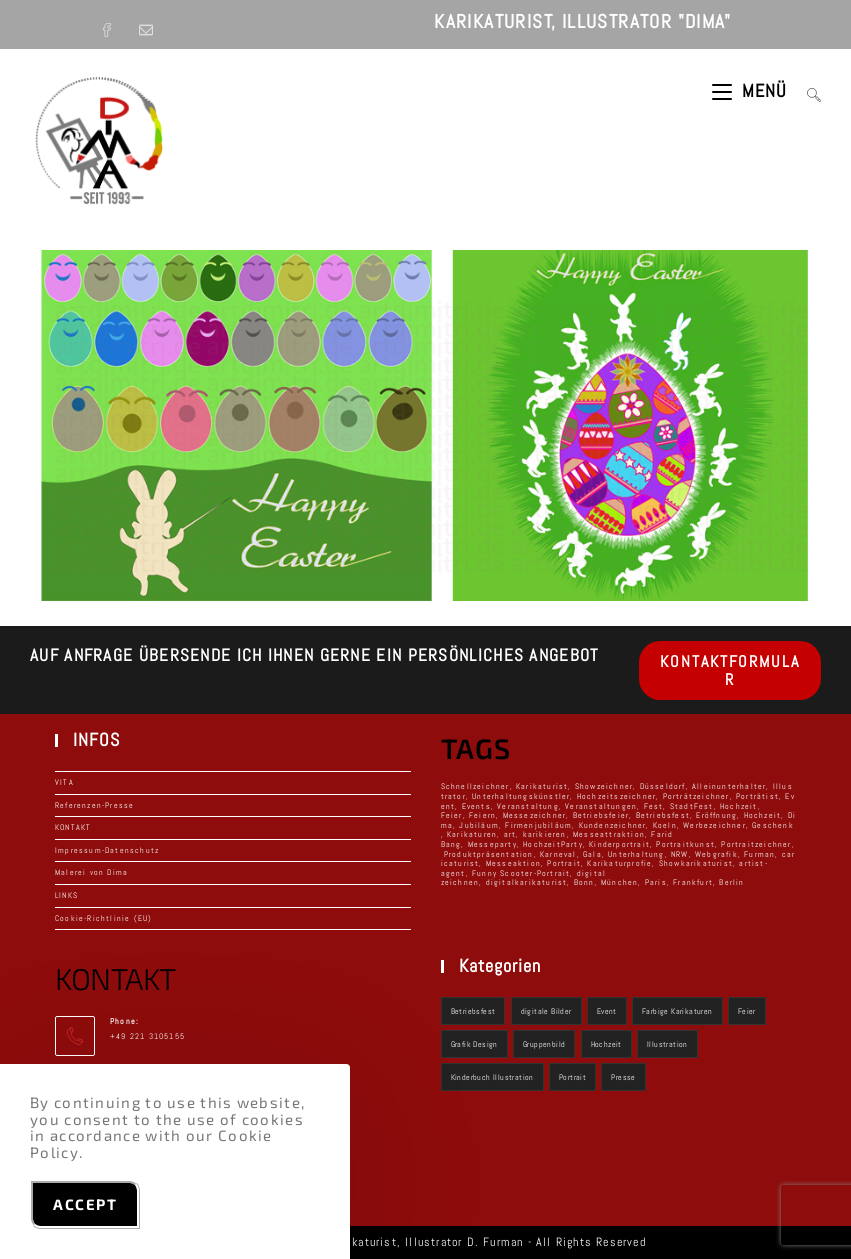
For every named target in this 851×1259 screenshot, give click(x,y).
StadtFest (692, 806)
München (619, 882)
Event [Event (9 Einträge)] (607, 1011)
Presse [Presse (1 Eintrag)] (623, 1077)
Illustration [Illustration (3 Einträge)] (667, 1044)
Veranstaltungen (601, 806)
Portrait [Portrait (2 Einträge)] (572, 1077)
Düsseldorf (663, 786)
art (510, 834)
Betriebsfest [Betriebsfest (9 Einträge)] (473, 1011)
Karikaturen (472, 834)
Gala (592, 854)
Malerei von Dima (91, 872)
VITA (64, 782)
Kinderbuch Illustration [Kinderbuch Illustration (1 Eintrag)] (492, 1077)
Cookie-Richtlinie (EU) (103, 918)
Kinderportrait (619, 844)
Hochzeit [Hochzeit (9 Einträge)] (606, 1044)
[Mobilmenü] (752, 90)
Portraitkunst (685, 844)
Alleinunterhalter (729, 786)
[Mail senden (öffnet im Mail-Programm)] (148, 24)
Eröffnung (716, 815)
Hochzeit (763, 815)
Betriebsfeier (601, 815)
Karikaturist (542, 786)
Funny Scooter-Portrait (521, 873)
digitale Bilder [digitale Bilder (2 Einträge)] (546, 1011)
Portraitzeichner (756, 844)
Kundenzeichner (613, 825)
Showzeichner (604, 786)
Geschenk (773, 825)
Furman (759, 854)
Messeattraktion (609, 834)
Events (476, 806)
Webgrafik (716, 854)
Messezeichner (535, 815)
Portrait (564, 863)
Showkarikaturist (696, 863)
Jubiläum (479, 825)
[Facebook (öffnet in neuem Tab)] (114, 24)
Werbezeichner (714, 825)
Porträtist (757, 796)
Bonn (584, 882)
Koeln (665, 825)
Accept (85, 1204)
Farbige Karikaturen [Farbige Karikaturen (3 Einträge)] (677, 1011)
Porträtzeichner (696, 796)
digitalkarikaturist (527, 882)
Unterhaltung (636, 854)
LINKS (66, 895)
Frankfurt (693, 882)
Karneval (558, 854)
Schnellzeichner (475, 786)
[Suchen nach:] (806, 90)
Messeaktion (513, 863)
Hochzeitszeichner (616, 796)
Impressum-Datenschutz (107, 850)
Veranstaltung (528, 806)
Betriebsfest (663, 815)
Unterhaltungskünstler (521, 796)
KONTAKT (73, 827)
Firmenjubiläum (538, 825)
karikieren (545, 834)
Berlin (731, 882)
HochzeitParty (553, 844)
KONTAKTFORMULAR (730, 670)
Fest (654, 806)
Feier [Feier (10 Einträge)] (747, 1011)
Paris (656, 882)
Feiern (482, 815)
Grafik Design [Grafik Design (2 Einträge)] (474, 1044)
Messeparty (492, 844)
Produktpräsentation (489, 854)
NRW (680, 854)
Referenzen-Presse (94, 805)
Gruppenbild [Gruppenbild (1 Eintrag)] (544, 1044)
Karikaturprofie (619, 863)
